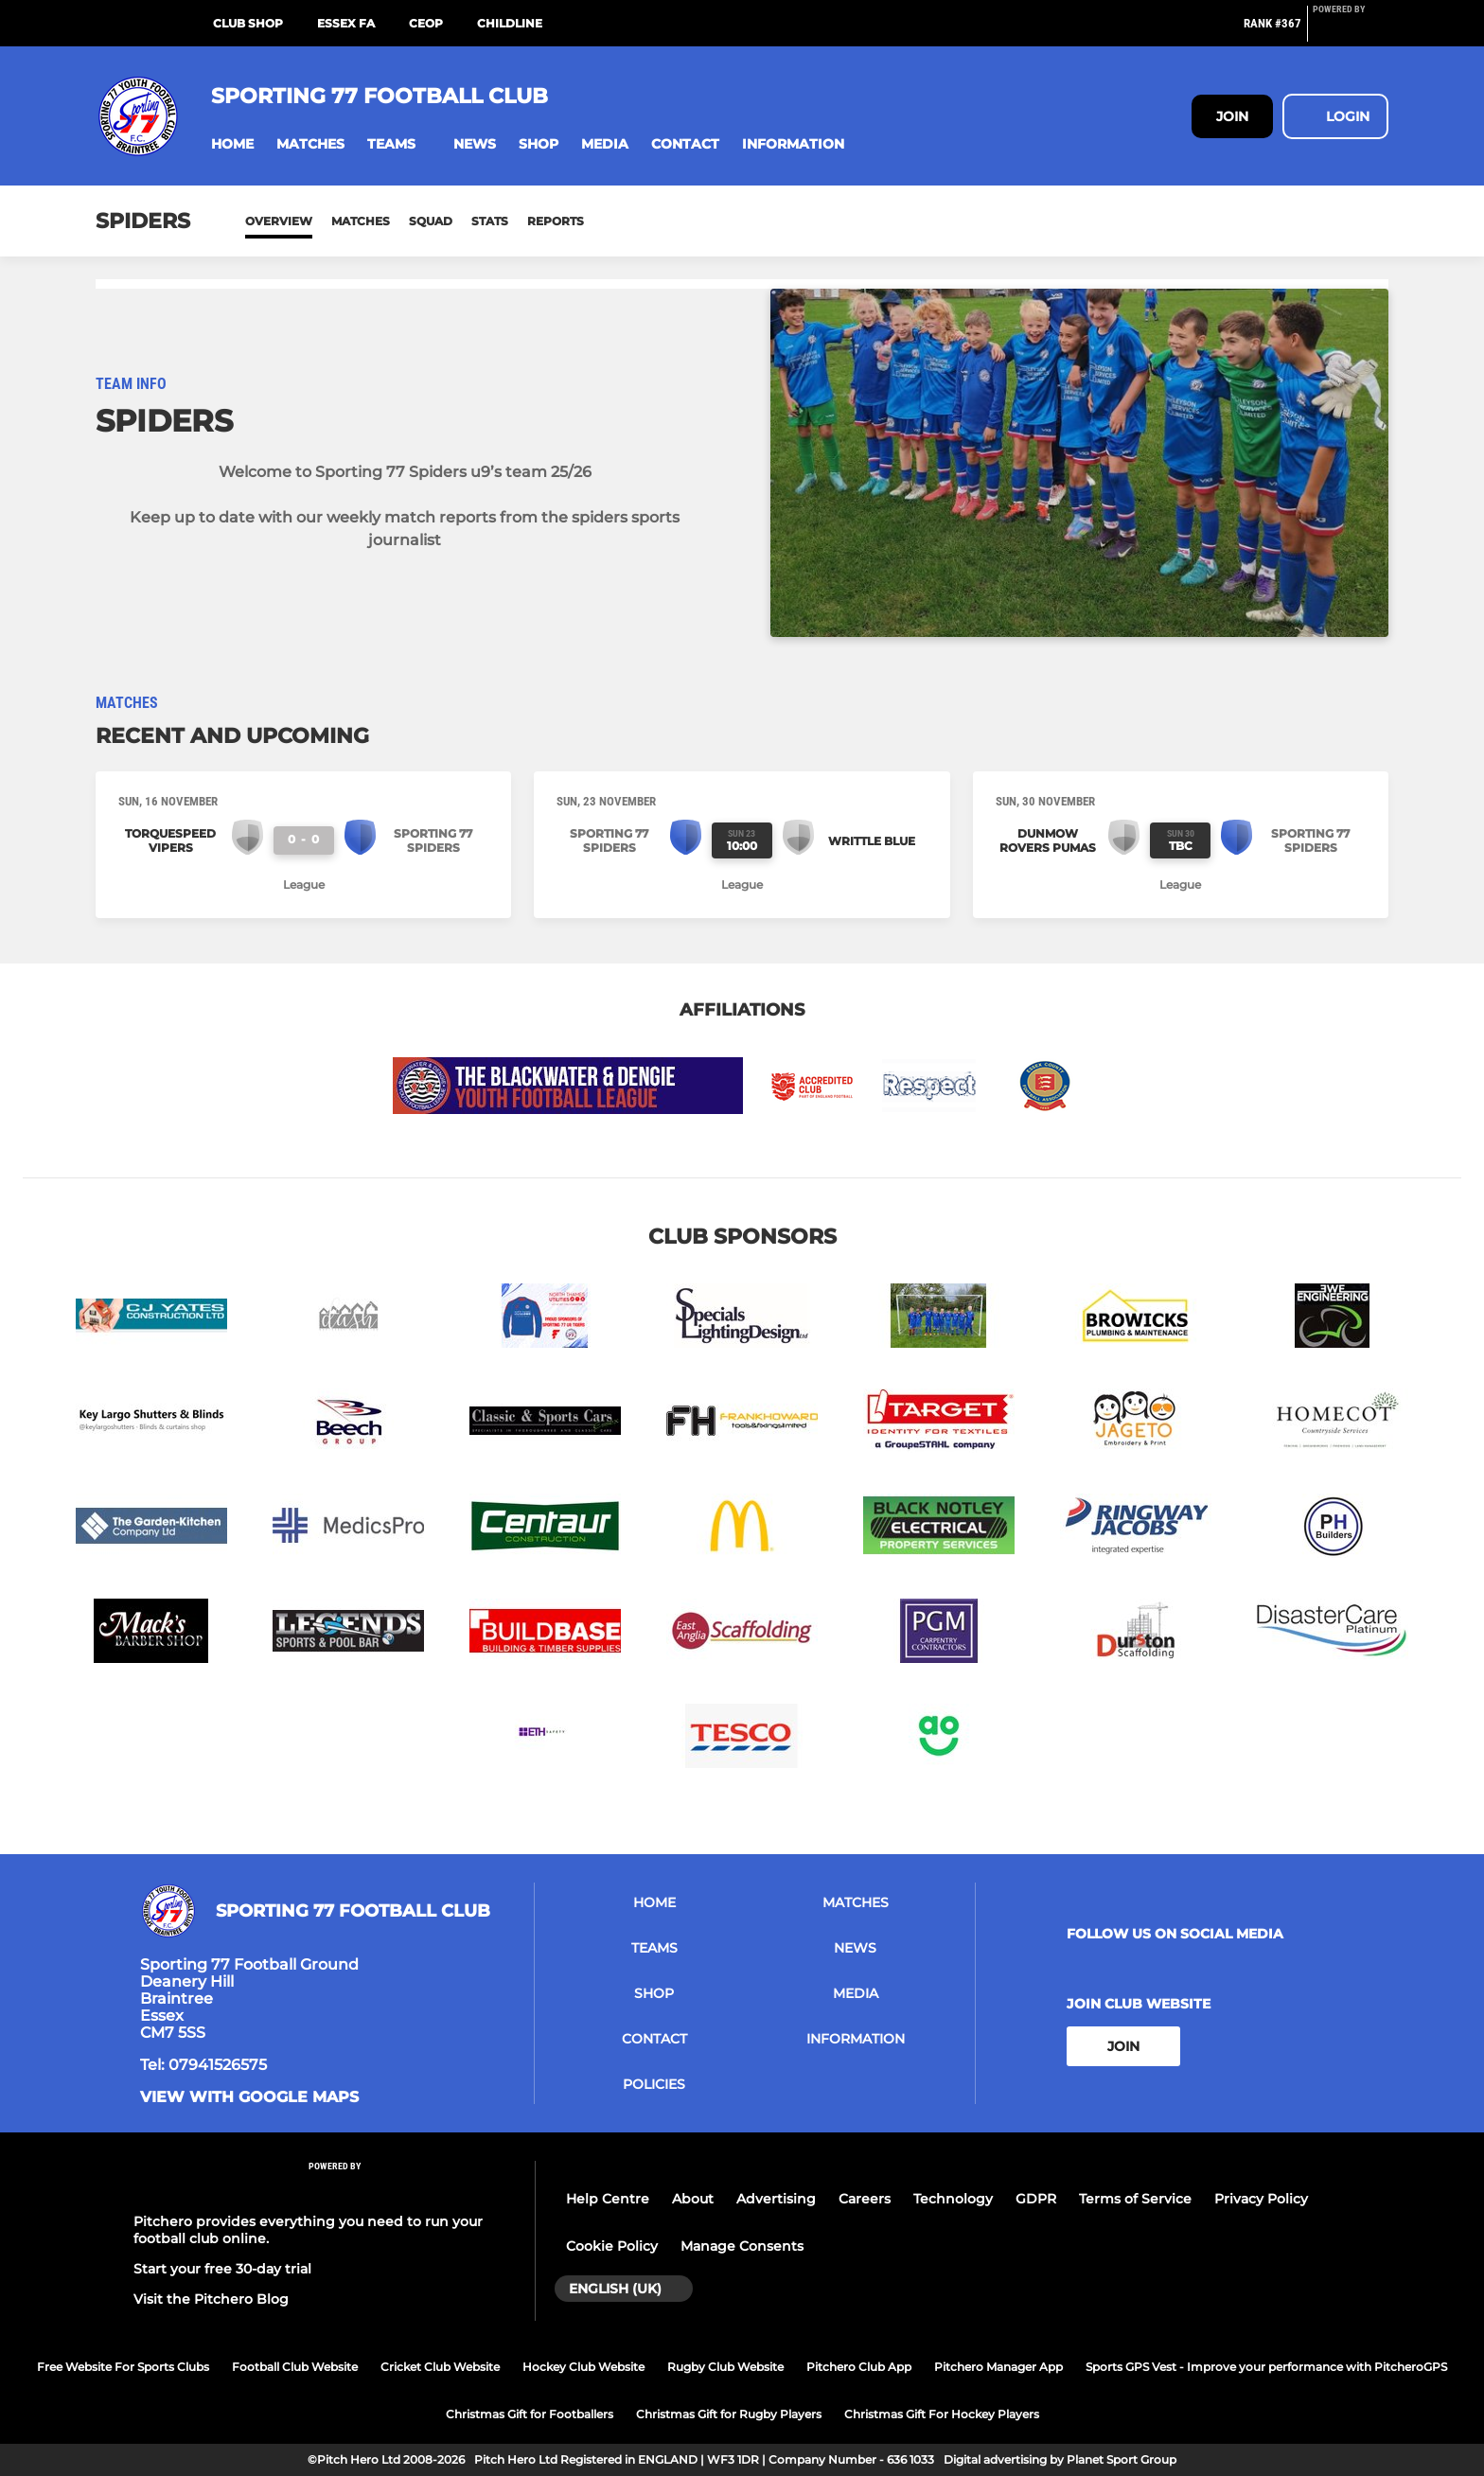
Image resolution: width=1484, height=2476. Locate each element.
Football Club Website (295, 2367)
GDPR (1036, 2198)
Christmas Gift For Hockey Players (941, 2414)
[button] (232, 144)
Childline (509, 23)
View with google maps (249, 2097)
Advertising (776, 2198)
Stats (489, 221)
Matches (360, 221)
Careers (865, 2198)
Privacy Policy (1261, 2198)
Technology (953, 2198)
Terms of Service (1135, 2198)
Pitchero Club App (858, 2367)
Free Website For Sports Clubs (123, 2367)
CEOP (426, 23)
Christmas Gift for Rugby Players (729, 2414)
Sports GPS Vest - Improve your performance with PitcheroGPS (1266, 2367)
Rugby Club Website (725, 2367)
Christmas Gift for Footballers (529, 2414)
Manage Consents (742, 2246)
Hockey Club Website (583, 2367)
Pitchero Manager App (998, 2367)
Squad (430, 221)
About (693, 2198)
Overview (278, 221)
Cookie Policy (612, 2246)
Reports (555, 221)
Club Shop (248, 23)
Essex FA (346, 23)
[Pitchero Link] (1350, 31)
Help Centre (607, 2198)
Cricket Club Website (440, 2367)
